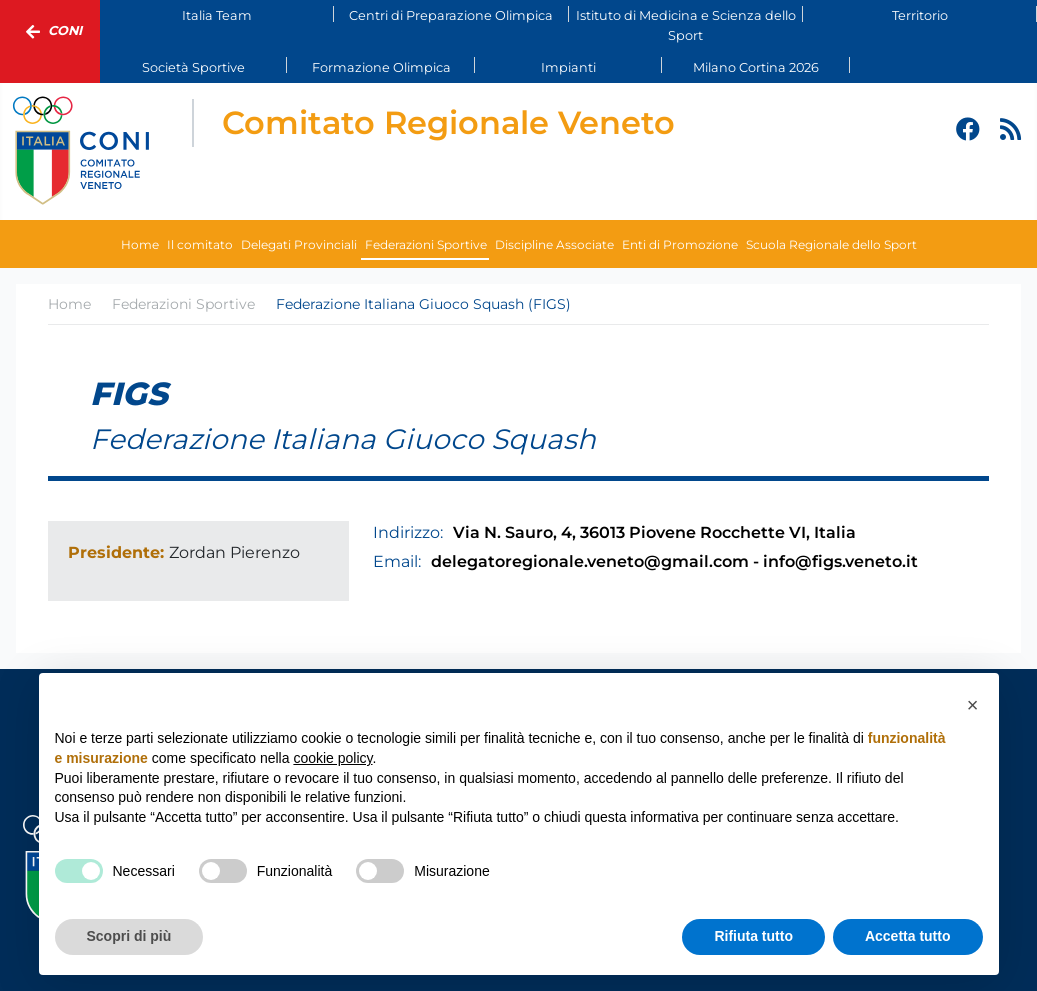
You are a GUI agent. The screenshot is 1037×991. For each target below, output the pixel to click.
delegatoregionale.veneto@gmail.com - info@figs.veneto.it (674, 561)
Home (140, 244)
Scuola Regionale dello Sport (831, 244)
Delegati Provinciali (299, 244)
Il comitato (200, 244)
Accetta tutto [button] (908, 936)
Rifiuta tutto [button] (753, 936)
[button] (973, 705)
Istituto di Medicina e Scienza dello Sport (686, 25)
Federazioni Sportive (426, 244)
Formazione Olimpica (381, 67)
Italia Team (217, 15)
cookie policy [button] (332, 758)
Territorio (920, 15)
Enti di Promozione (680, 244)
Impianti (568, 67)
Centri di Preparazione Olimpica (451, 15)
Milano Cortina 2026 (756, 67)
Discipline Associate (554, 244)
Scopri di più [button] (129, 936)
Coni (50, 32)
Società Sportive (193, 67)
